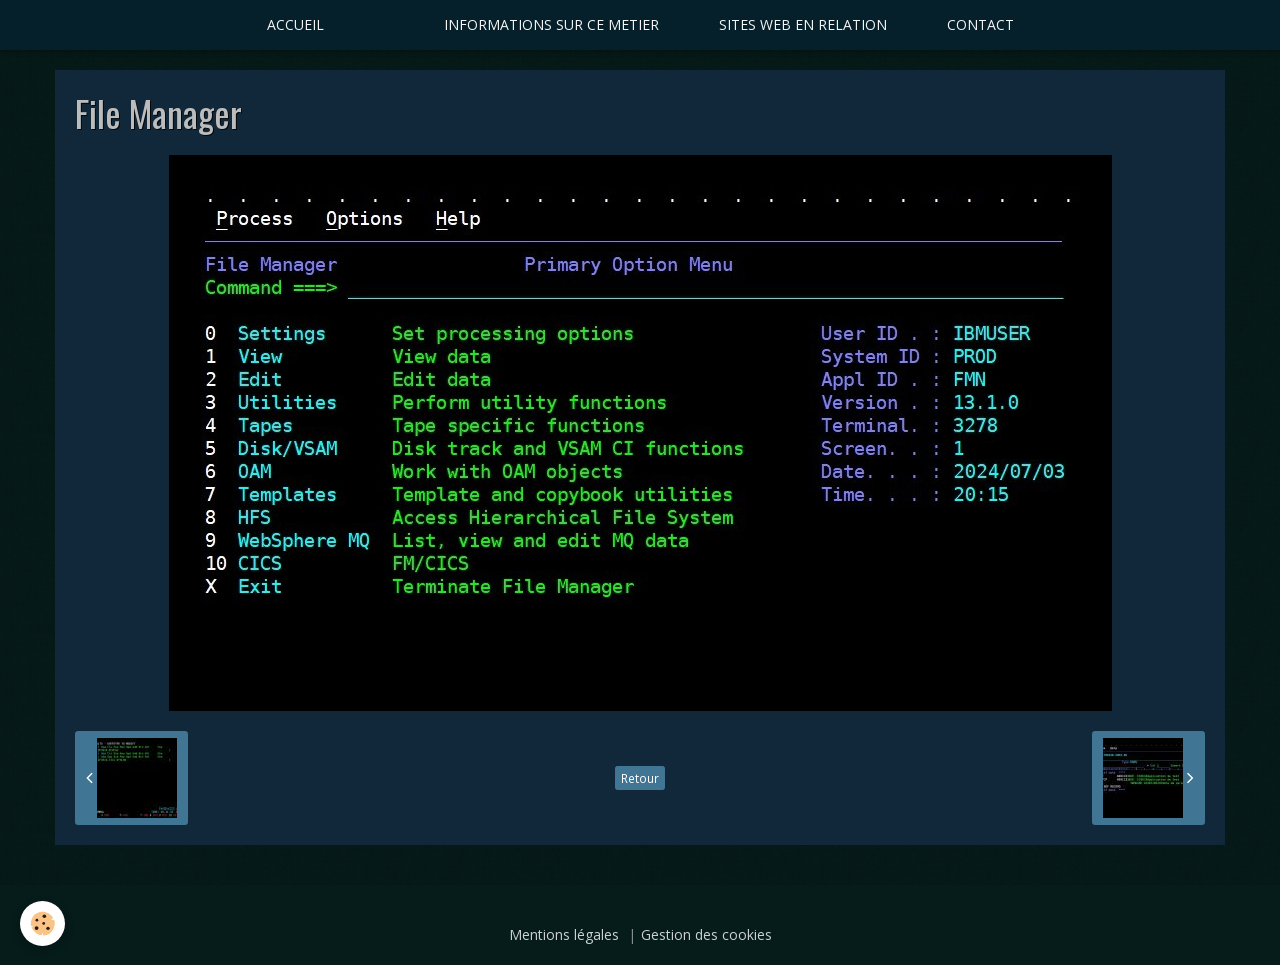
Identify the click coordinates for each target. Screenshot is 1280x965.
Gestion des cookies (706, 934)
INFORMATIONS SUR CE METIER (551, 24)
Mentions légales (564, 934)
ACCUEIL (295, 24)
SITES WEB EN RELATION (803, 24)
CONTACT (980, 24)
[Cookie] (42, 923)
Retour (640, 778)
